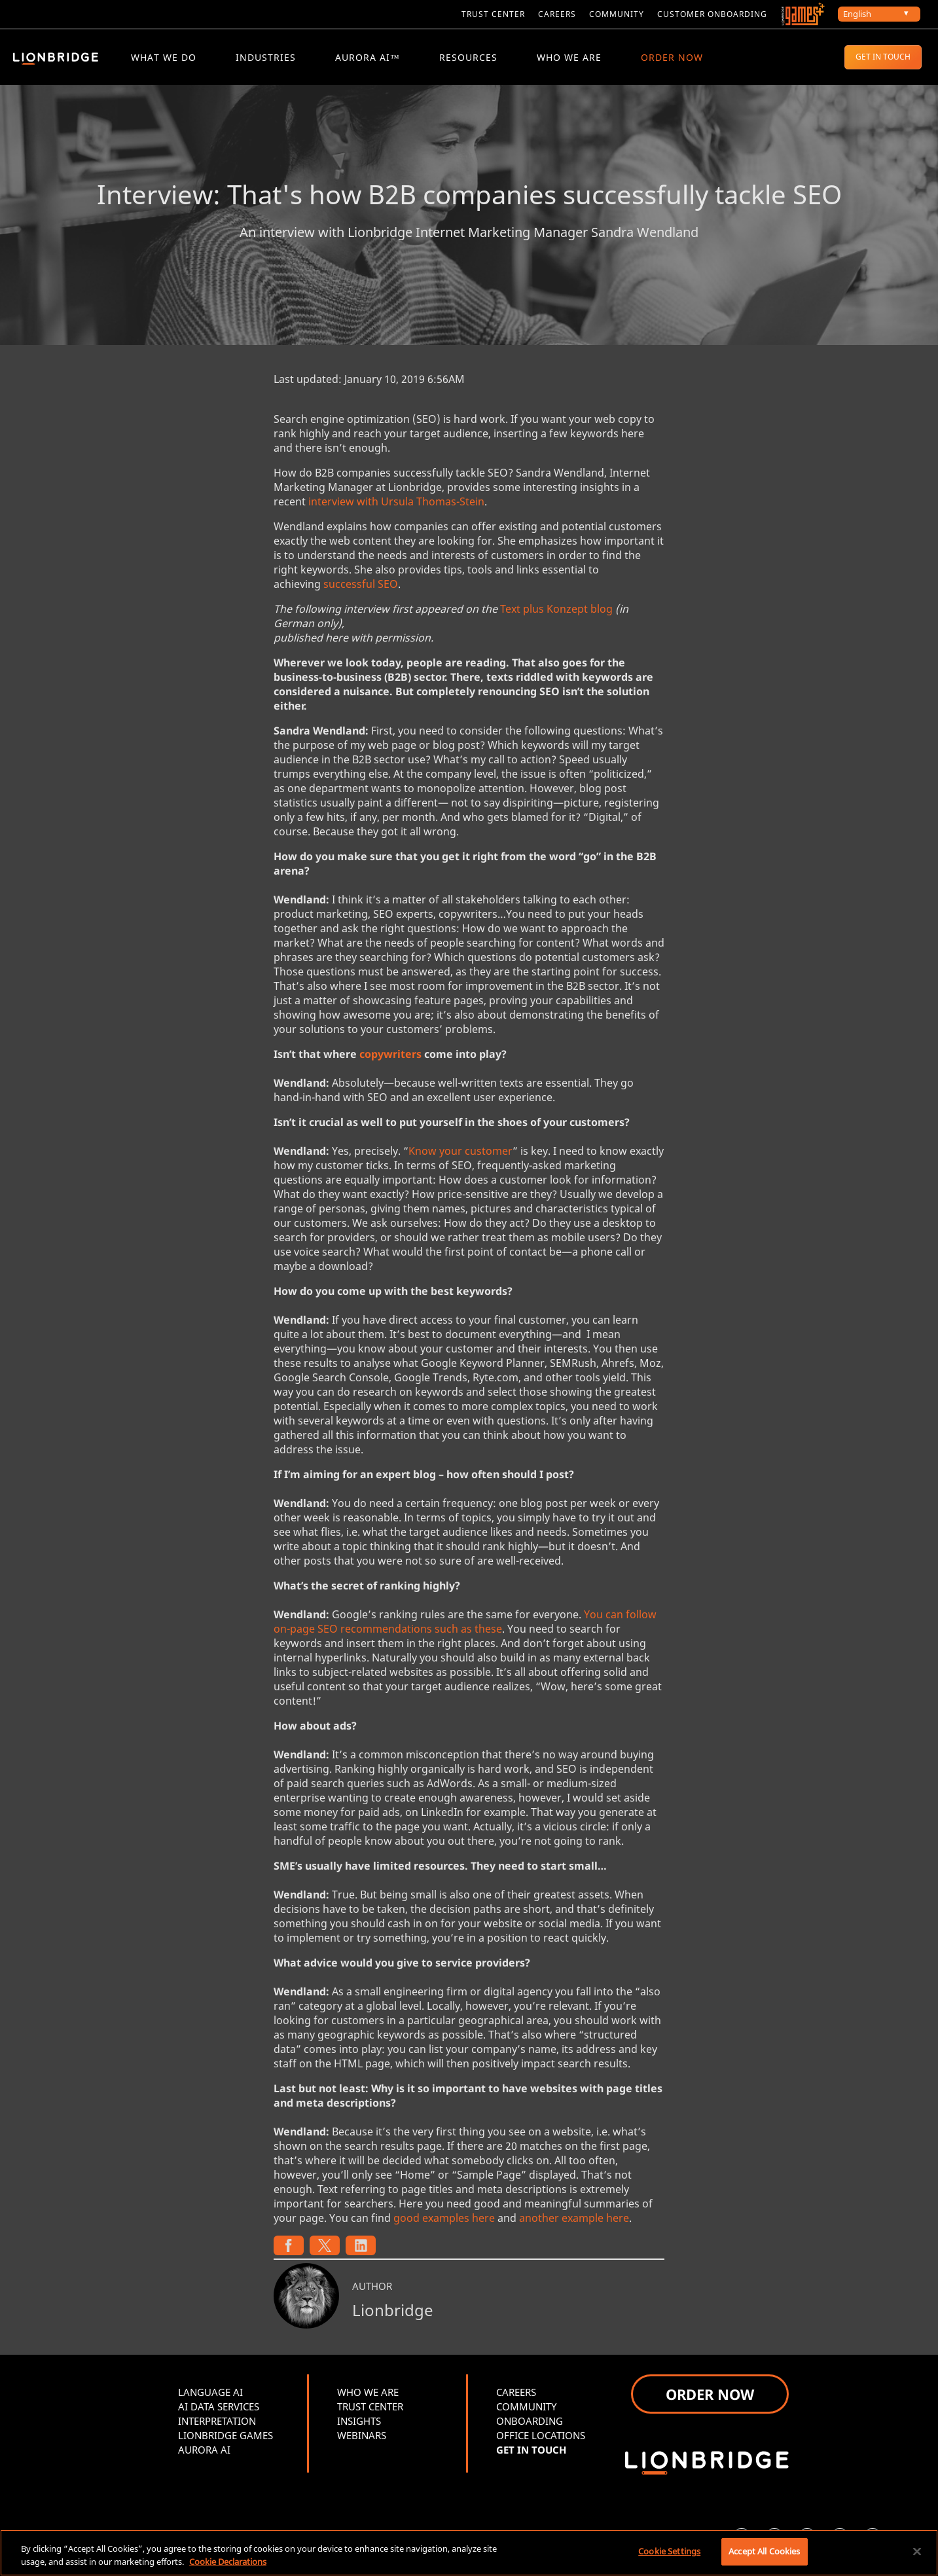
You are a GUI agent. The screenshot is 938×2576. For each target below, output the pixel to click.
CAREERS (557, 14)
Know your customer (460, 1153)
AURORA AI (204, 2451)
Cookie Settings (669, 2551)
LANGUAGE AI (210, 2394)
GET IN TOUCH (883, 56)
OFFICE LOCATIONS (540, 2437)
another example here (574, 2220)
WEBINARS (361, 2437)
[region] (469, 2553)
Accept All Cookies (764, 2551)
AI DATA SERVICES (218, 2408)
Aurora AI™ (367, 57)
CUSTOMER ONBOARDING (712, 14)
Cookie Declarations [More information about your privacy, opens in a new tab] (227, 2561)
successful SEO (360, 586)
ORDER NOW (672, 57)
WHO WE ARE (569, 57)
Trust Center (493, 14)
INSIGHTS (359, 2422)
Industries (266, 57)
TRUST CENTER (370, 2408)
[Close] (917, 2551)
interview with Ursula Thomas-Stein (396, 503)
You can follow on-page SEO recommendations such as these (465, 1623)
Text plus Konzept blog (556, 611)
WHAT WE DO (163, 57)
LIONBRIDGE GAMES (225, 2437)
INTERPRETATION (217, 2422)
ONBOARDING (529, 2422)
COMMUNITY (616, 14)
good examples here (444, 2220)
